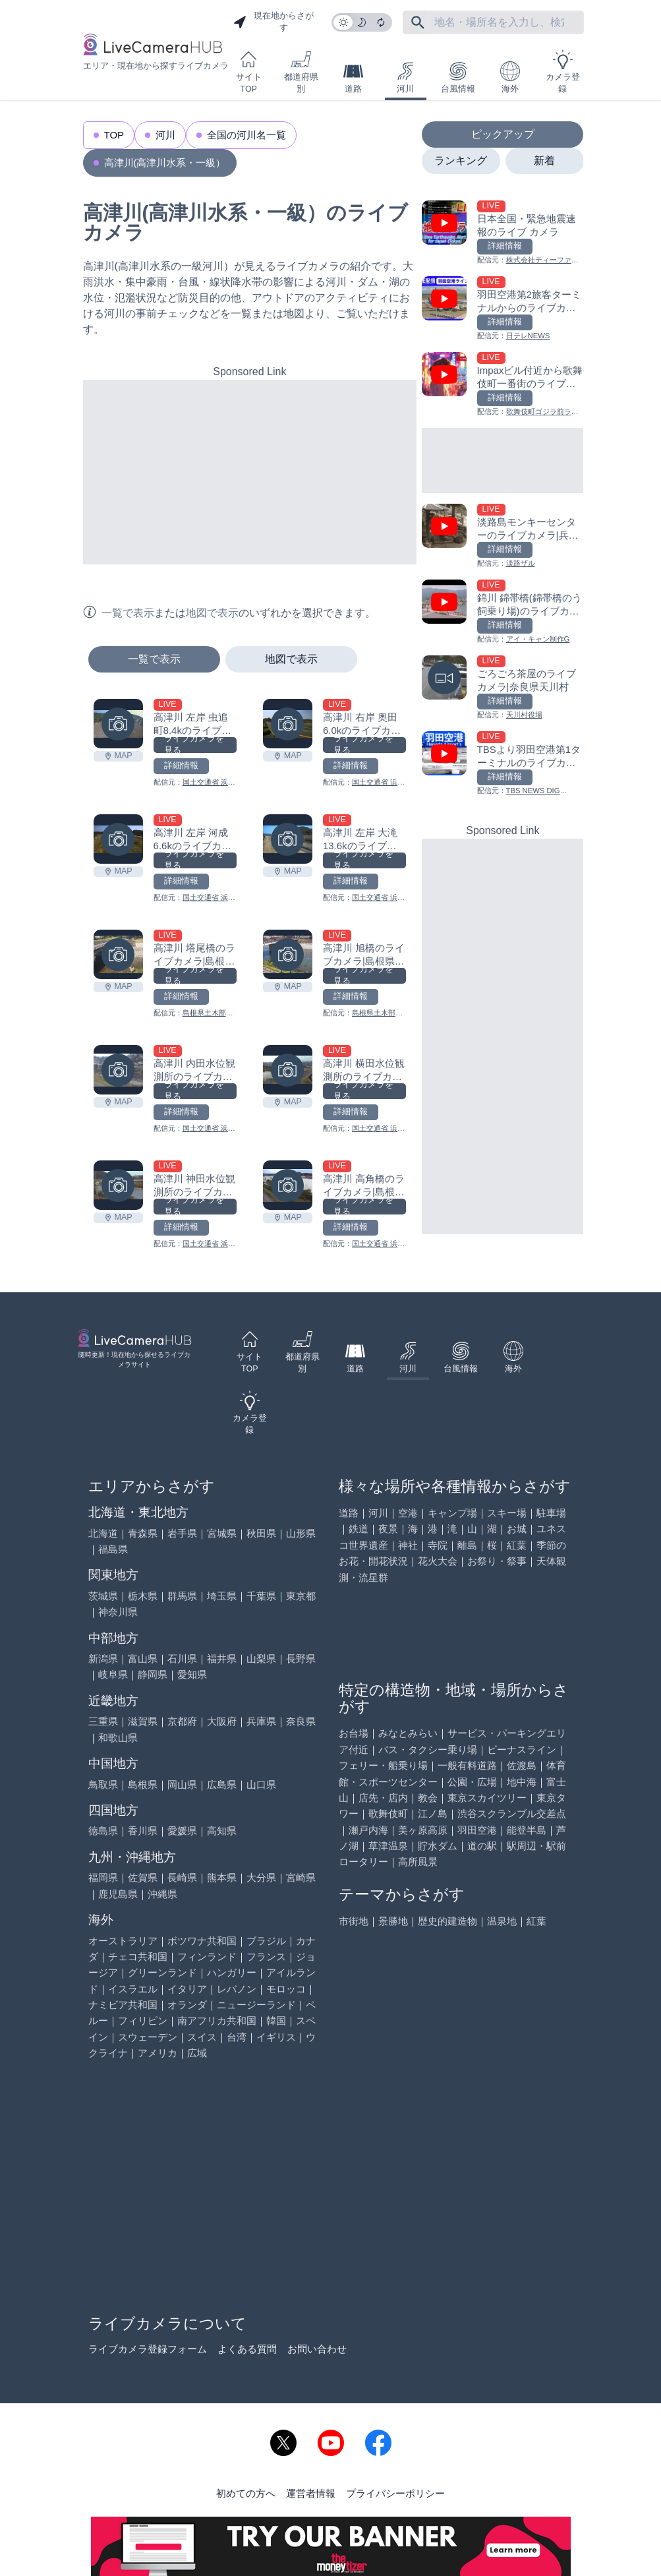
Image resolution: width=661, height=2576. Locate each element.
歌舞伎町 (388, 1813)
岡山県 (182, 1784)
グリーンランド (162, 1972)
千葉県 (261, 1596)
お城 (517, 1528)
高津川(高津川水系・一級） (165, 162)
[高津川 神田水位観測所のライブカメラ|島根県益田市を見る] (118, 1185)
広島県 (222, 1784)
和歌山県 (118, 1737)
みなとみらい (408, 1733)
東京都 (301, 1596)
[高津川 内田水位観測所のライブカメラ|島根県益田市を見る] (118, 1069)
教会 (428, 1797)
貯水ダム (437, 1845)
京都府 (182, 1721)
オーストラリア (123, 1940)
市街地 (353, 1921)
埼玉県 (222, 1596)
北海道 (103, 1533)
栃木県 (143, 1596)
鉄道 (358, 1528)
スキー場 (507, 1512)
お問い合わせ (317, 2348)
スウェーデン (147, 2037)
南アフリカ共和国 (216, 2020)
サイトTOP (249, 71)
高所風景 (418, 1861)
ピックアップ (502, 134)
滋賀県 (143, 1721)
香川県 (143, 1830)
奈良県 (301, 1721)
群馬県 (182, 1596)
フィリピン (142, 2020)
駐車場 (551, 1512)
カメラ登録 (563, 71)
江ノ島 (432, 1813)
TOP (114, 134)
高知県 (222, 1830)
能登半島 (526, 1830)
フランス (266, 1956)
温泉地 (502, 1921)
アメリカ (157, 2052)
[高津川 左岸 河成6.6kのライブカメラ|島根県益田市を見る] (118, 839)
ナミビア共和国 (123, 2004)
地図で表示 (291, 659)
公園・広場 (472, 1781)
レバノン (236, 1988)
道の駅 (482, 1845)
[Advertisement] (250, 472)
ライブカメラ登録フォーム (147, 2348)
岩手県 (182, 1533)
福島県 (113, 1549)
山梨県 (261, 1658)
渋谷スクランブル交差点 (511, 1813)
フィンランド (207, 1956)
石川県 (182, 1658)
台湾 (236, 2037)
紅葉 (517, 1545)
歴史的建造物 (447, 1921)
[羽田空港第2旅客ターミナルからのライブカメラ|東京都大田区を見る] (502, 309)
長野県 (301, 1658)
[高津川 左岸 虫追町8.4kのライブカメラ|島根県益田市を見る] (118, 723)
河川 (405, 77)
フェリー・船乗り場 (383, 1765)
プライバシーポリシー (395, 2493)
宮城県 (222, 1533)
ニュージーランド (256, 2004)
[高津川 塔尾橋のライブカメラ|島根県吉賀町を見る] (118, 954)
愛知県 (192, 1674)
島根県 (143, 1784)
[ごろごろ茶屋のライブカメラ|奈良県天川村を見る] (502, 688)
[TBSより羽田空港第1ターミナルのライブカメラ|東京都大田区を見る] (502, 763)
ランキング (460, 160)
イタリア (187, 1988)
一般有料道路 (467, 1765)
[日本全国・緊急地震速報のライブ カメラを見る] (502, 233)
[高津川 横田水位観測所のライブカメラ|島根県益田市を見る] (287, 1069)
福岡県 (103, 1877)
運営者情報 (310, 2493)
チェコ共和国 (137, 1956)
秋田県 (261, 1533)
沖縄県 (162, 1894)
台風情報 (458, 77)
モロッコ (286, 1988)
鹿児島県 (118, 1894)
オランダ (187, 2004)
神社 (408, 1545)
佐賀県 (143, 1877)
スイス (202, 2037)
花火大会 (437, 1561)
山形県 (301, 1533)
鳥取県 (103, 1784)
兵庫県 (261, 1721)
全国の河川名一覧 (246, 134)
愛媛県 (182, 1830)
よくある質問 (247, 2348)
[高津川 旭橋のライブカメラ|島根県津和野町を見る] (287, 954)
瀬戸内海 (368, 1830)
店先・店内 (383, 1797)
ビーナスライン (521, 1749)
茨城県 (103, 1596)
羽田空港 (477, 1830)
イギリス (276, 2037)
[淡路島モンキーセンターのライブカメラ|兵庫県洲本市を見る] (502, 536)
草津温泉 (388, 1845)
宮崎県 (301, 1877)
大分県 (261, 1877)
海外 (510, 77)
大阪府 (222, 1721)
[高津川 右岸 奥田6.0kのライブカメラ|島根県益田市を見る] (287, 723)
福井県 (222, 1658)
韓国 (276, 2020)
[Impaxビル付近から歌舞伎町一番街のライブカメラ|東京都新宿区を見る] (502, 384)
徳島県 (103, 1830)
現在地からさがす (273, 21)
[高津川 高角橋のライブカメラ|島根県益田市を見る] (287, 1185)
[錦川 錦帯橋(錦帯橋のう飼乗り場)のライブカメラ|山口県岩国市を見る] (502, 612)
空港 (408, 1512)
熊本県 (222, 1877)
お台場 (353, 1733)
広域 (197, 2052)
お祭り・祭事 (497, 1561)
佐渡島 (521, 1765)
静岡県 (152, 1674)
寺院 (437, 1545)
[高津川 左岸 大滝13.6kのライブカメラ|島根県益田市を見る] (287, 839)
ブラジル (266, 1940)
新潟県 (103, 1658)
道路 (353, 77)
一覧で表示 (154, 659)
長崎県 (182, 1877)
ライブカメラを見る (194, 745)
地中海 (521, 1781)
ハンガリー (231, 1972)
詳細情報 (181, 765)
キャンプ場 (452, 1512)
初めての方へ (245, 2493)
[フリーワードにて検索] (418, 22)
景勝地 (393, 1921)
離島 (467, 1545)
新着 (544, 160)
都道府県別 (301, 71)
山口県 (261, 1784)
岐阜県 (113, 1674)
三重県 (103, 1721)
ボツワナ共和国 (202, 1940)
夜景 (388, 1528)
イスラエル (133, 1988)
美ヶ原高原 (422, 1830)
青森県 (143, 1533)
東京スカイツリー (487, 1797)
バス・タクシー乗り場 (427, 1749)
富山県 (143, 1658)
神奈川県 (118, 1611)
